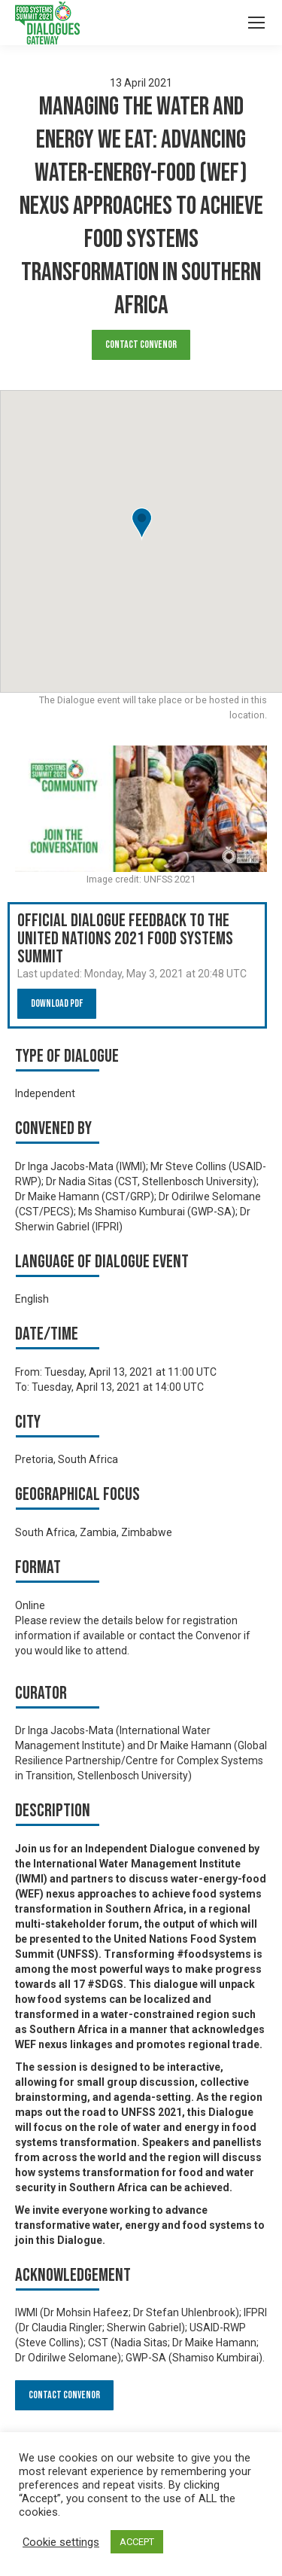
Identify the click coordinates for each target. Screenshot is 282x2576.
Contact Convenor (141, 344)
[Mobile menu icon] (256, 22)
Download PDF (57, 1003)
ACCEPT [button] (137, 2541)
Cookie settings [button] (61, 2542)
